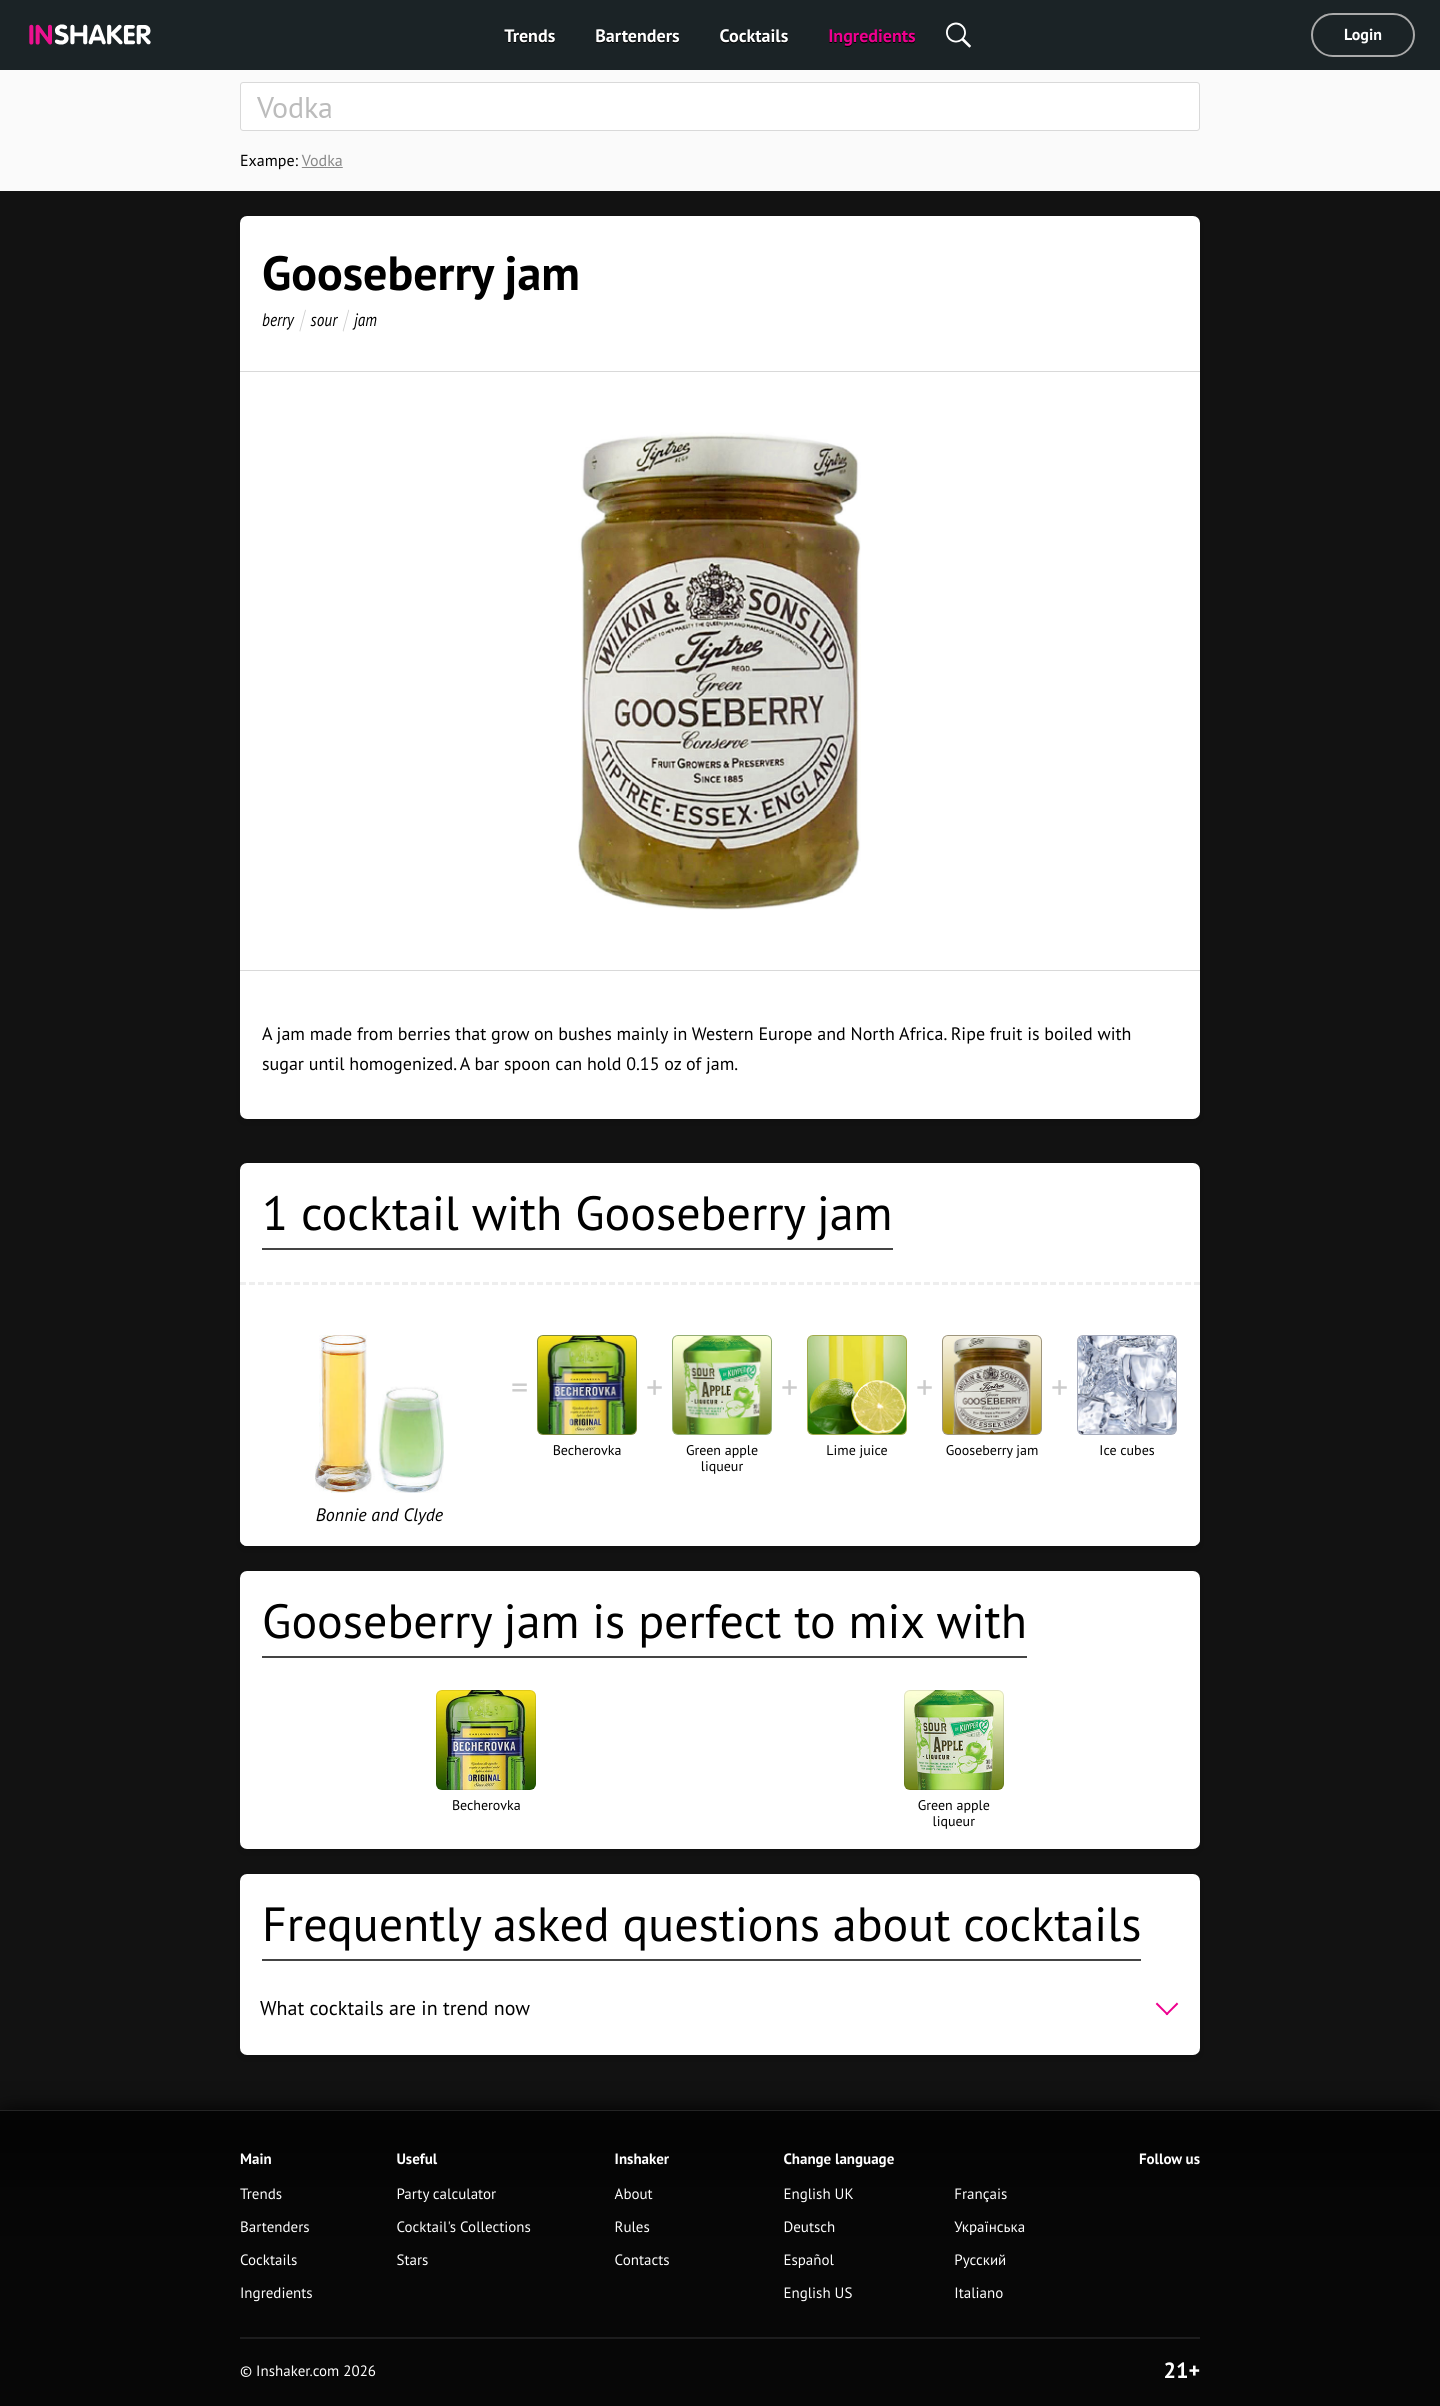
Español (808, 2260)
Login (1363, 35)
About (634, 2194)
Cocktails (754, 35)
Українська (989, 2227)
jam (365, 319)
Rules (632, 2227)
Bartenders (637, 35)
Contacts (642, 2260)
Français (980, 2194)
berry (278, 319)
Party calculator (446, 2194)
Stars (412, 2260)
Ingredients (871, 35)
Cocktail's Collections (463, 2227)
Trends (529, 35)
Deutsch (809, 2227)
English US (817, 2293)
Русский (980, 2260)
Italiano (978, 2293)
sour (324, 319)
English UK (818, 2194)
